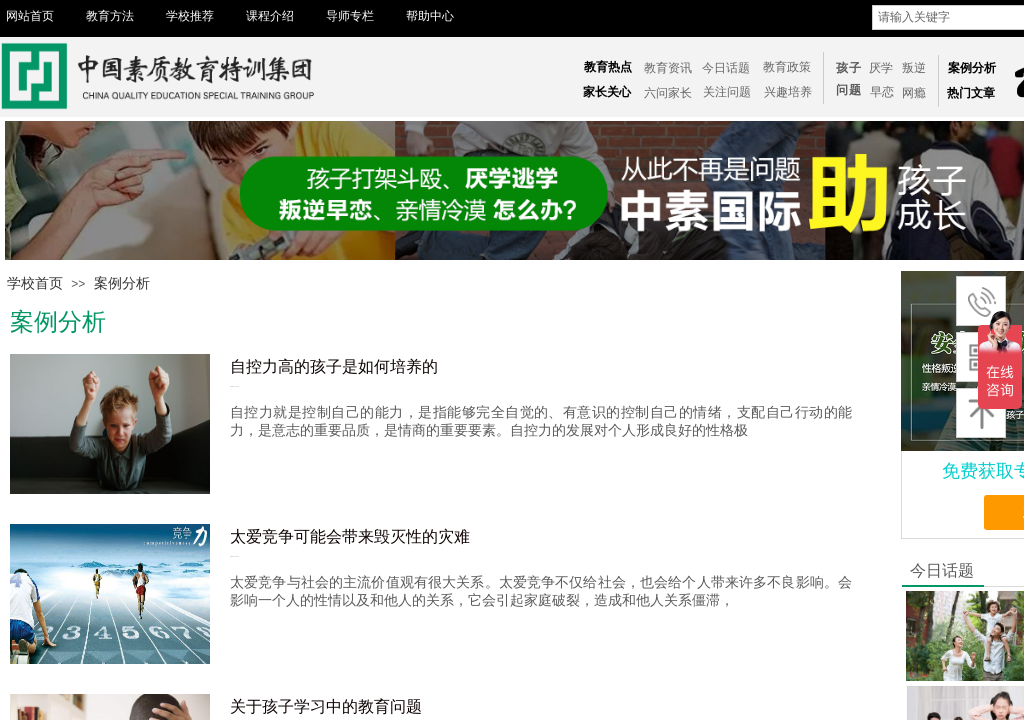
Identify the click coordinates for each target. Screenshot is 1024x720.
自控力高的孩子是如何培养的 (334, 366)
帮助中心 (430, 16)
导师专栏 (350, 16)
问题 (849, 90)
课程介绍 (270, 16)
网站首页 (30, 16)
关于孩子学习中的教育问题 (326, 706)
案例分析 (122, 283)
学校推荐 (190, 16)
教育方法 (110, 16)
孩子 (849, 68)
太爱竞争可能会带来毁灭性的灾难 (350, 536)
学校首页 (35, 283)
